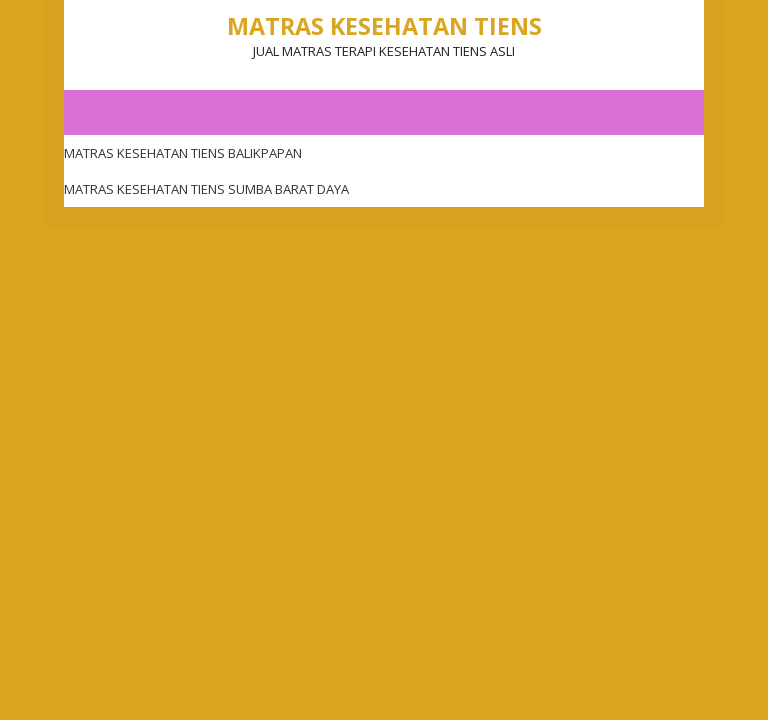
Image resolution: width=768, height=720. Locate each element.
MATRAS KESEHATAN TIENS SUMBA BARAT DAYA (206, 189)
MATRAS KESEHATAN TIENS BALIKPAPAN (183, 153)
